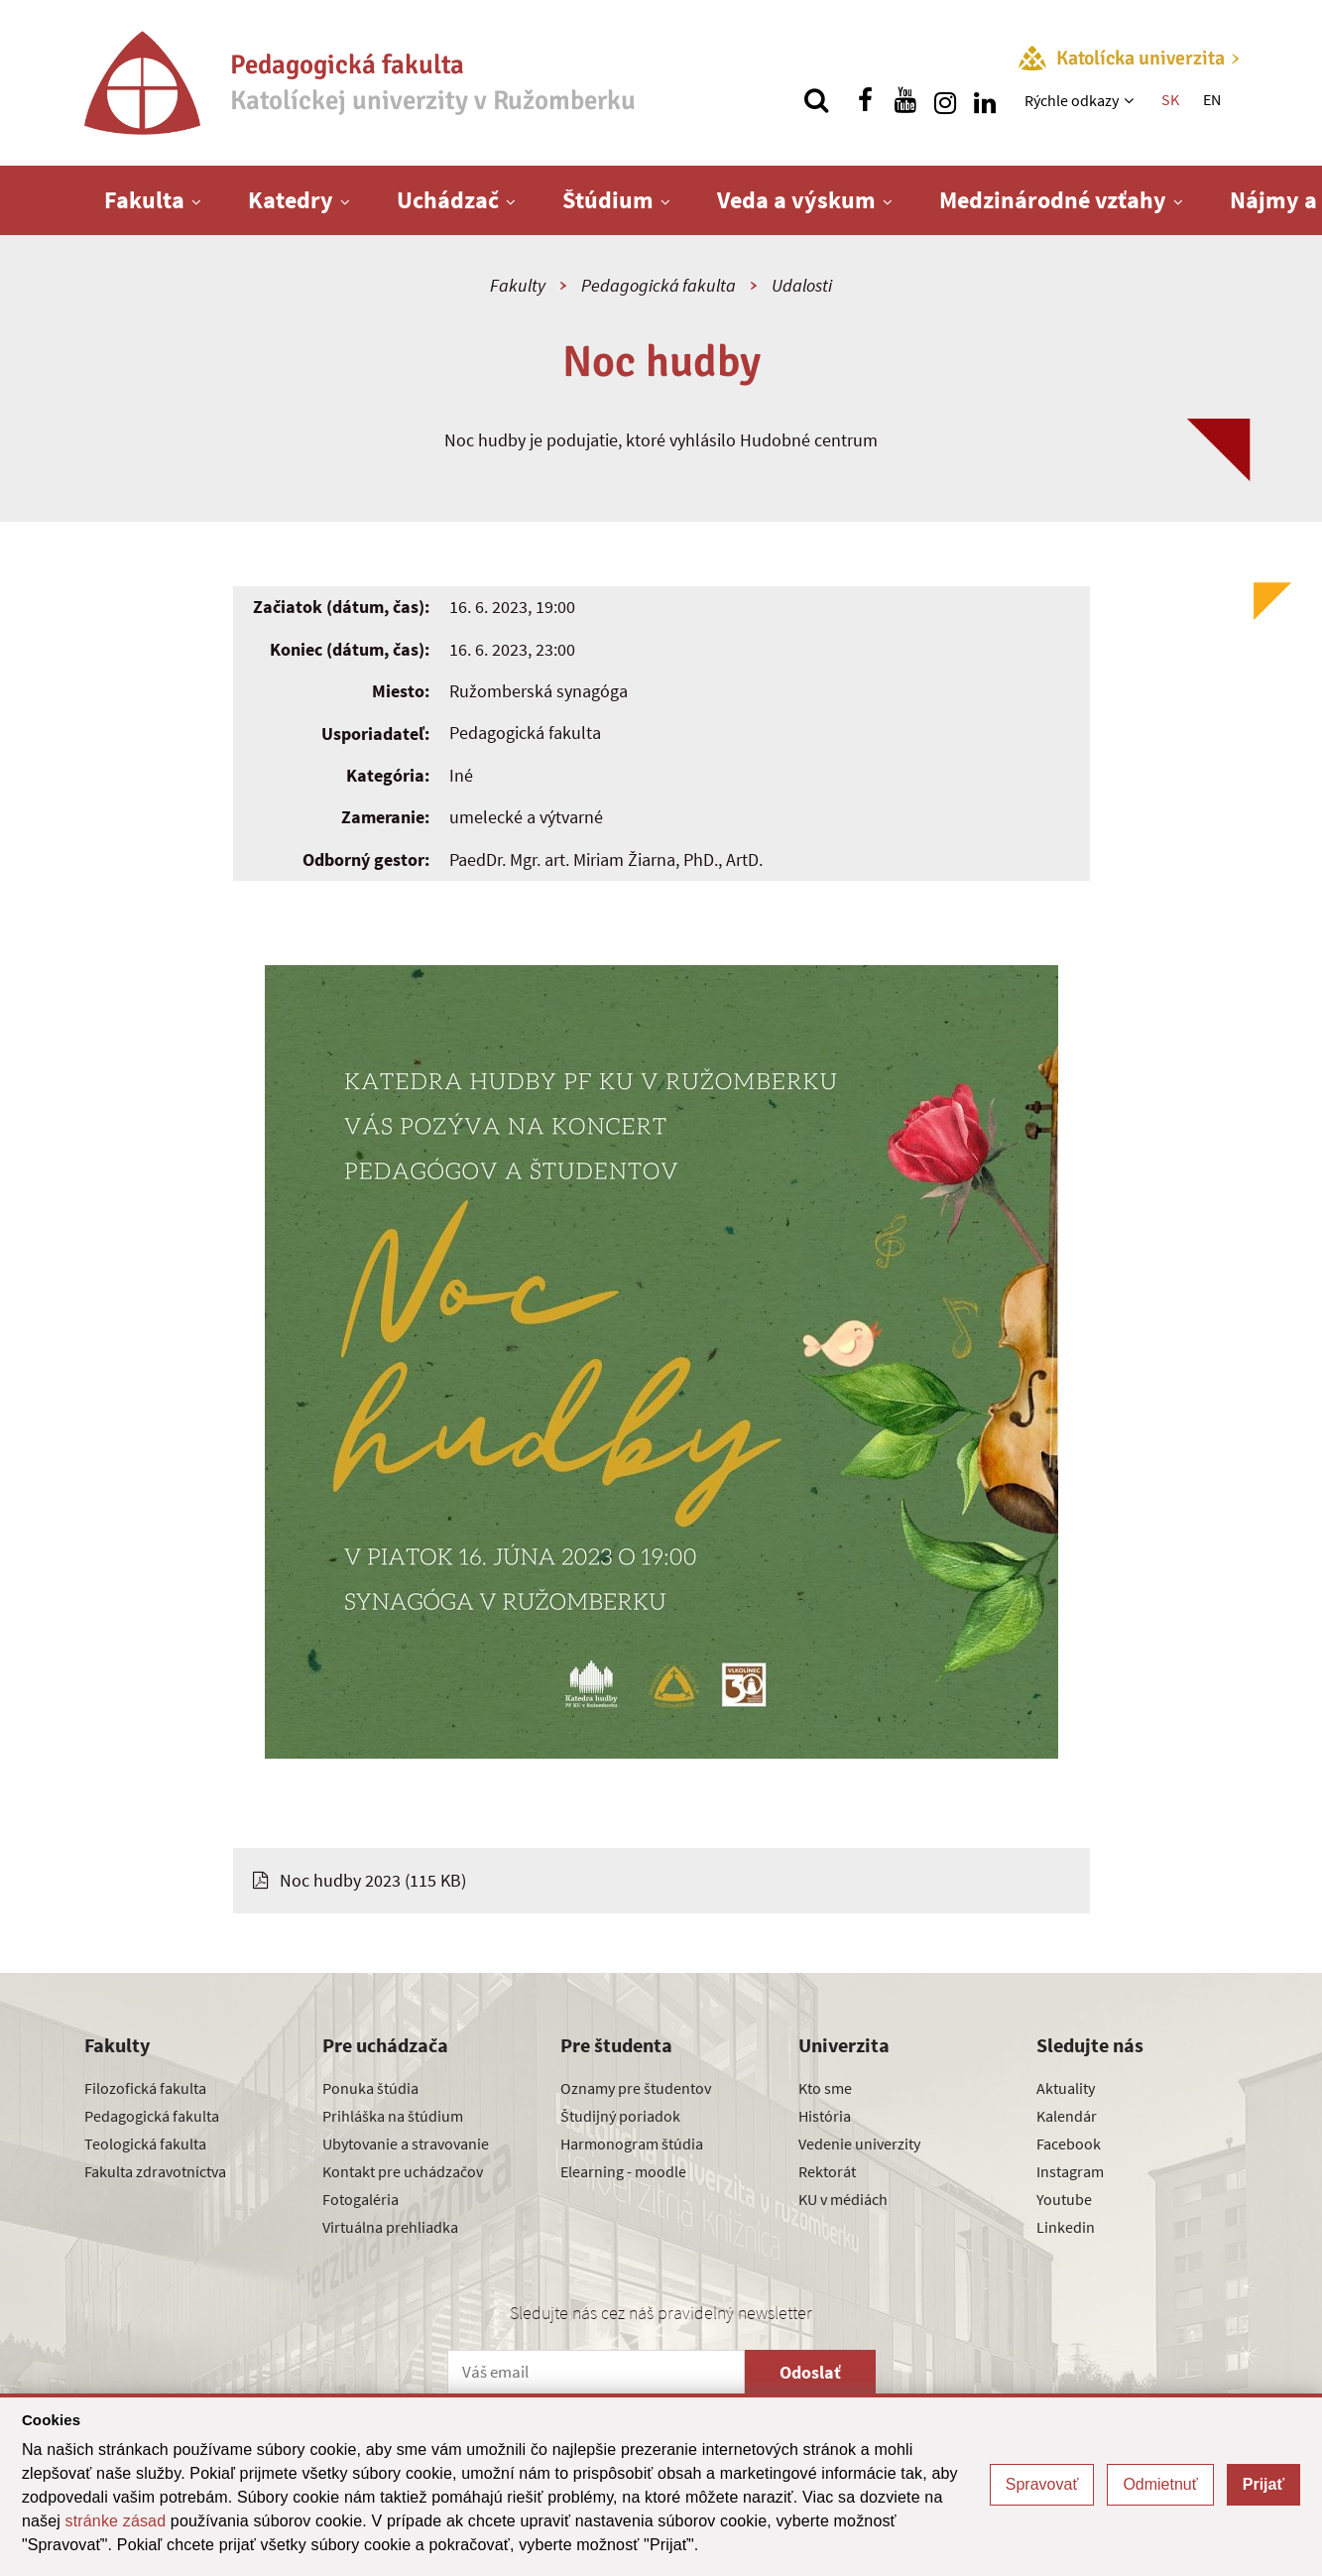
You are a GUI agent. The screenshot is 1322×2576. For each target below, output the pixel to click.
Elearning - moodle (623, 2171)
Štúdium (608, 199)
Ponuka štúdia (370, 2088)
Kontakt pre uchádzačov (402, 2171)
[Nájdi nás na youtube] (905, 100)
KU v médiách (843, 2199)
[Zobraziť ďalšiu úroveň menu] (1131, 100)
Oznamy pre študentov (635, 2088)
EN (1212, 99)
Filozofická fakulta (145, 2088)
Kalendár (1066, 2116)
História (824, 2116)
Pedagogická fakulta (658, 285)
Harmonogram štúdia (631, 2143)
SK (1170, 99)
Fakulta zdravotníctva (155, 2171)
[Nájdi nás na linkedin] (985, 100)
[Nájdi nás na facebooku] (866, 100)
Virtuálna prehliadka (390, 2227)
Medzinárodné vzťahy (1052, 199)
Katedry (290, 199)
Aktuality (1065, 2088)
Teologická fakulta (145, 2143)
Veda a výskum (796, 199)
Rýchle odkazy (1071, 100)
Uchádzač (448, 199)
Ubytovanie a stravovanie (405, 2143)
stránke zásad (116, 2521)
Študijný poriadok (620, 2116)
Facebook (1068, 2143)
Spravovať (1042, 2484)
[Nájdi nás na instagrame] (945, 100)
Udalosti (802, 285)
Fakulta (144, 199)
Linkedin (1065, 2227)
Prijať (1263, 2484)
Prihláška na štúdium (392, 2116)
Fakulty (517, 285)
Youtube (1064, 2199)
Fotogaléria (360, 2199)
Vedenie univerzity (859, 2143)
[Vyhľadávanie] (816, 100)
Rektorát (827, 2171)
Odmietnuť (1160, 2484)
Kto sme (825, 2088)
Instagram (1070, 2171)
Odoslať (810, 2372)
